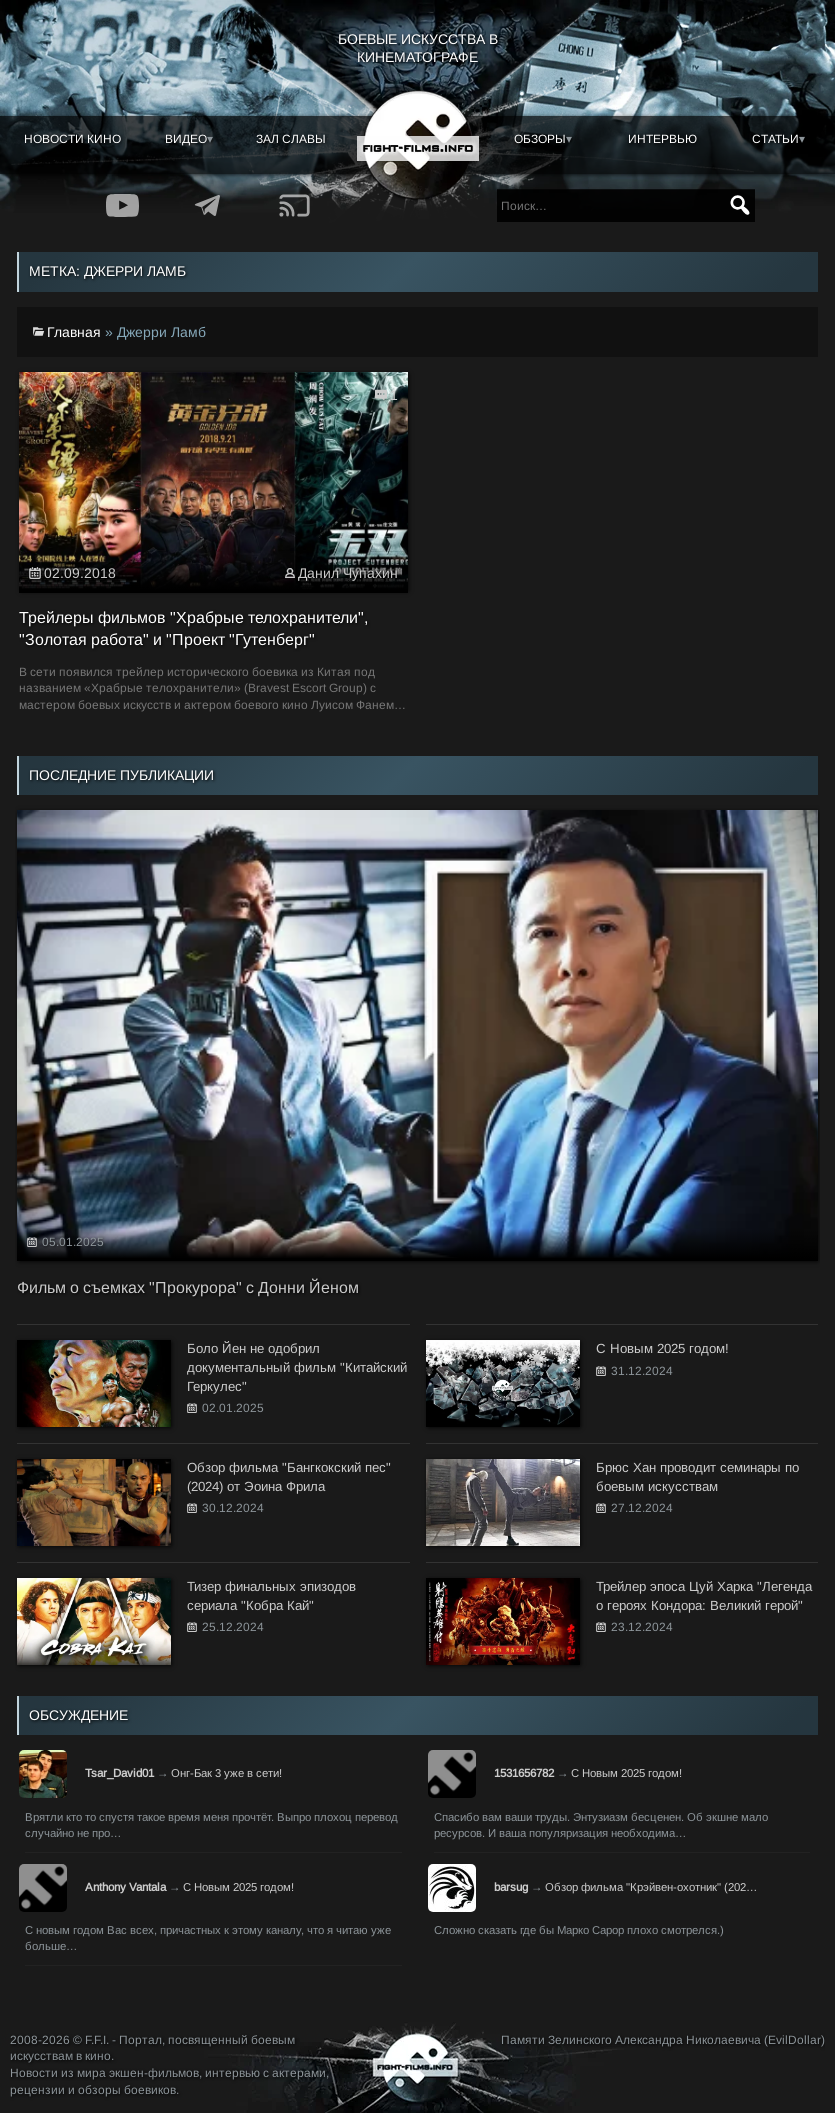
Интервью (662, 139)
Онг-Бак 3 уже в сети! (226, 1773)
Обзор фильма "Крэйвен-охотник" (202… (651, 1887)
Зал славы (291, 139)
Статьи (775, 139)
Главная (74, 332)
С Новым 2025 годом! (626, 1773)
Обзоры (540, 139)
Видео (186, 139)
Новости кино (72, 139)
